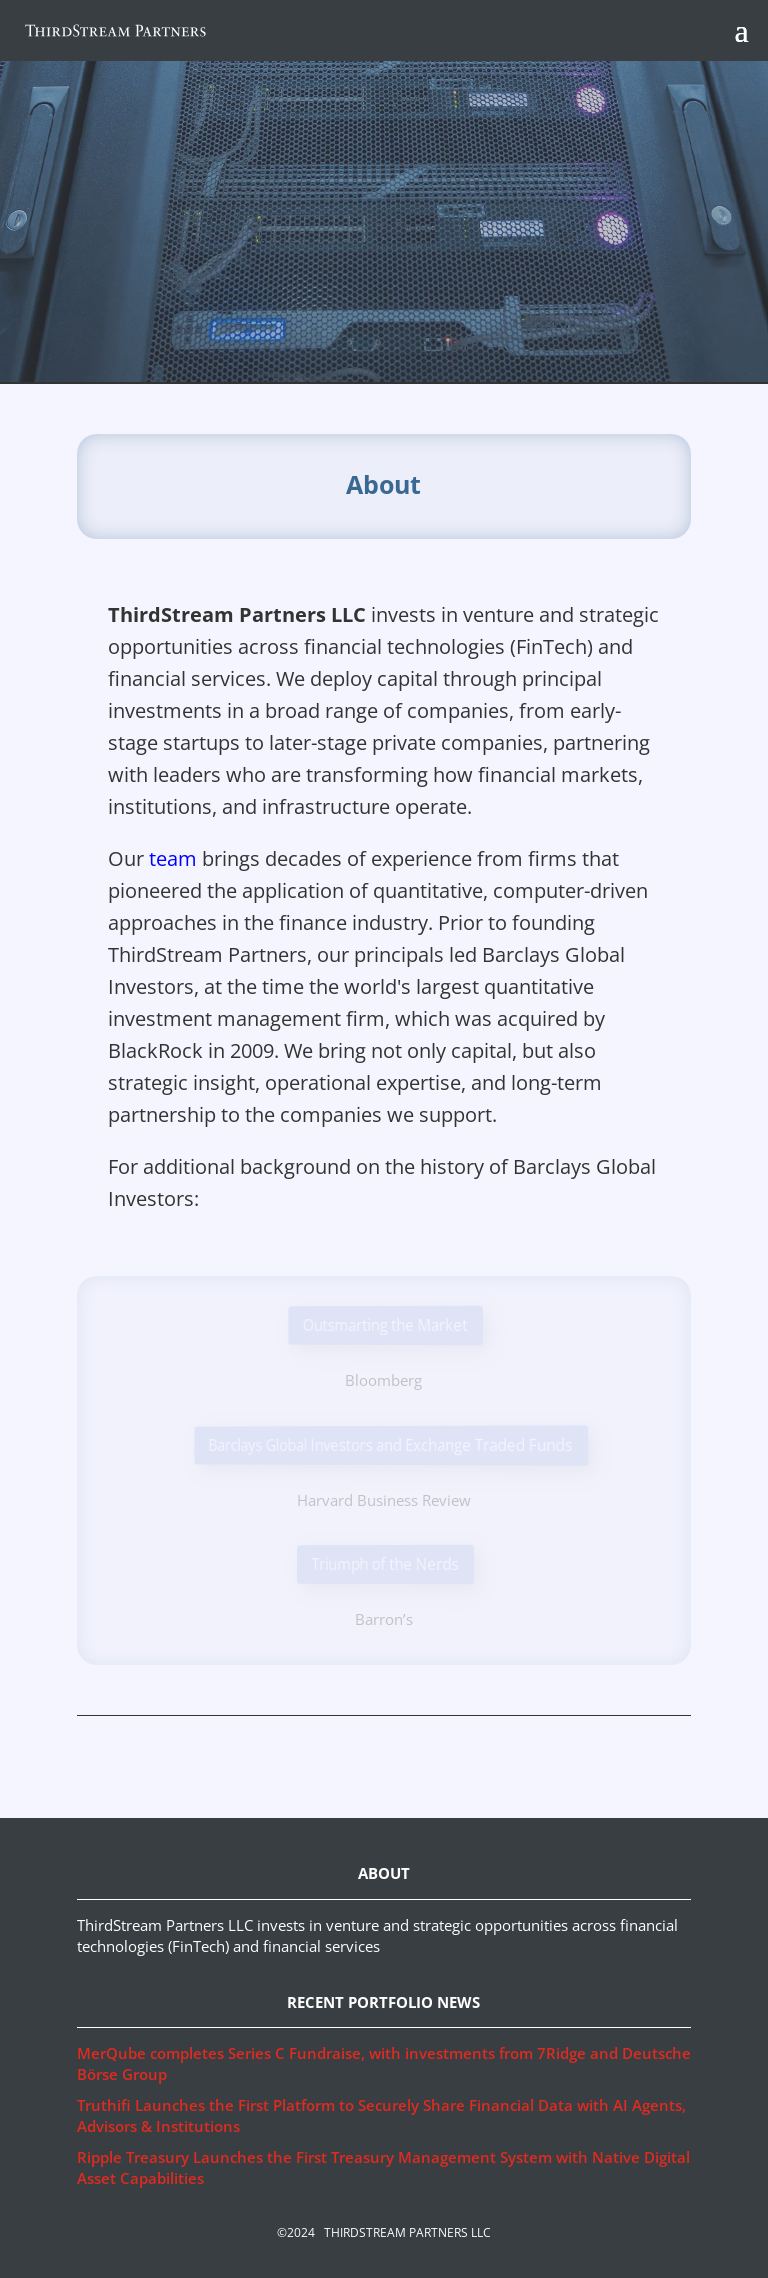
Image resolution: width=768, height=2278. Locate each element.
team (173, 858)
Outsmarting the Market (385, 1325)
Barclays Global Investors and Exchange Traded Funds (393, 1444)
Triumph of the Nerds (385, 1564)
